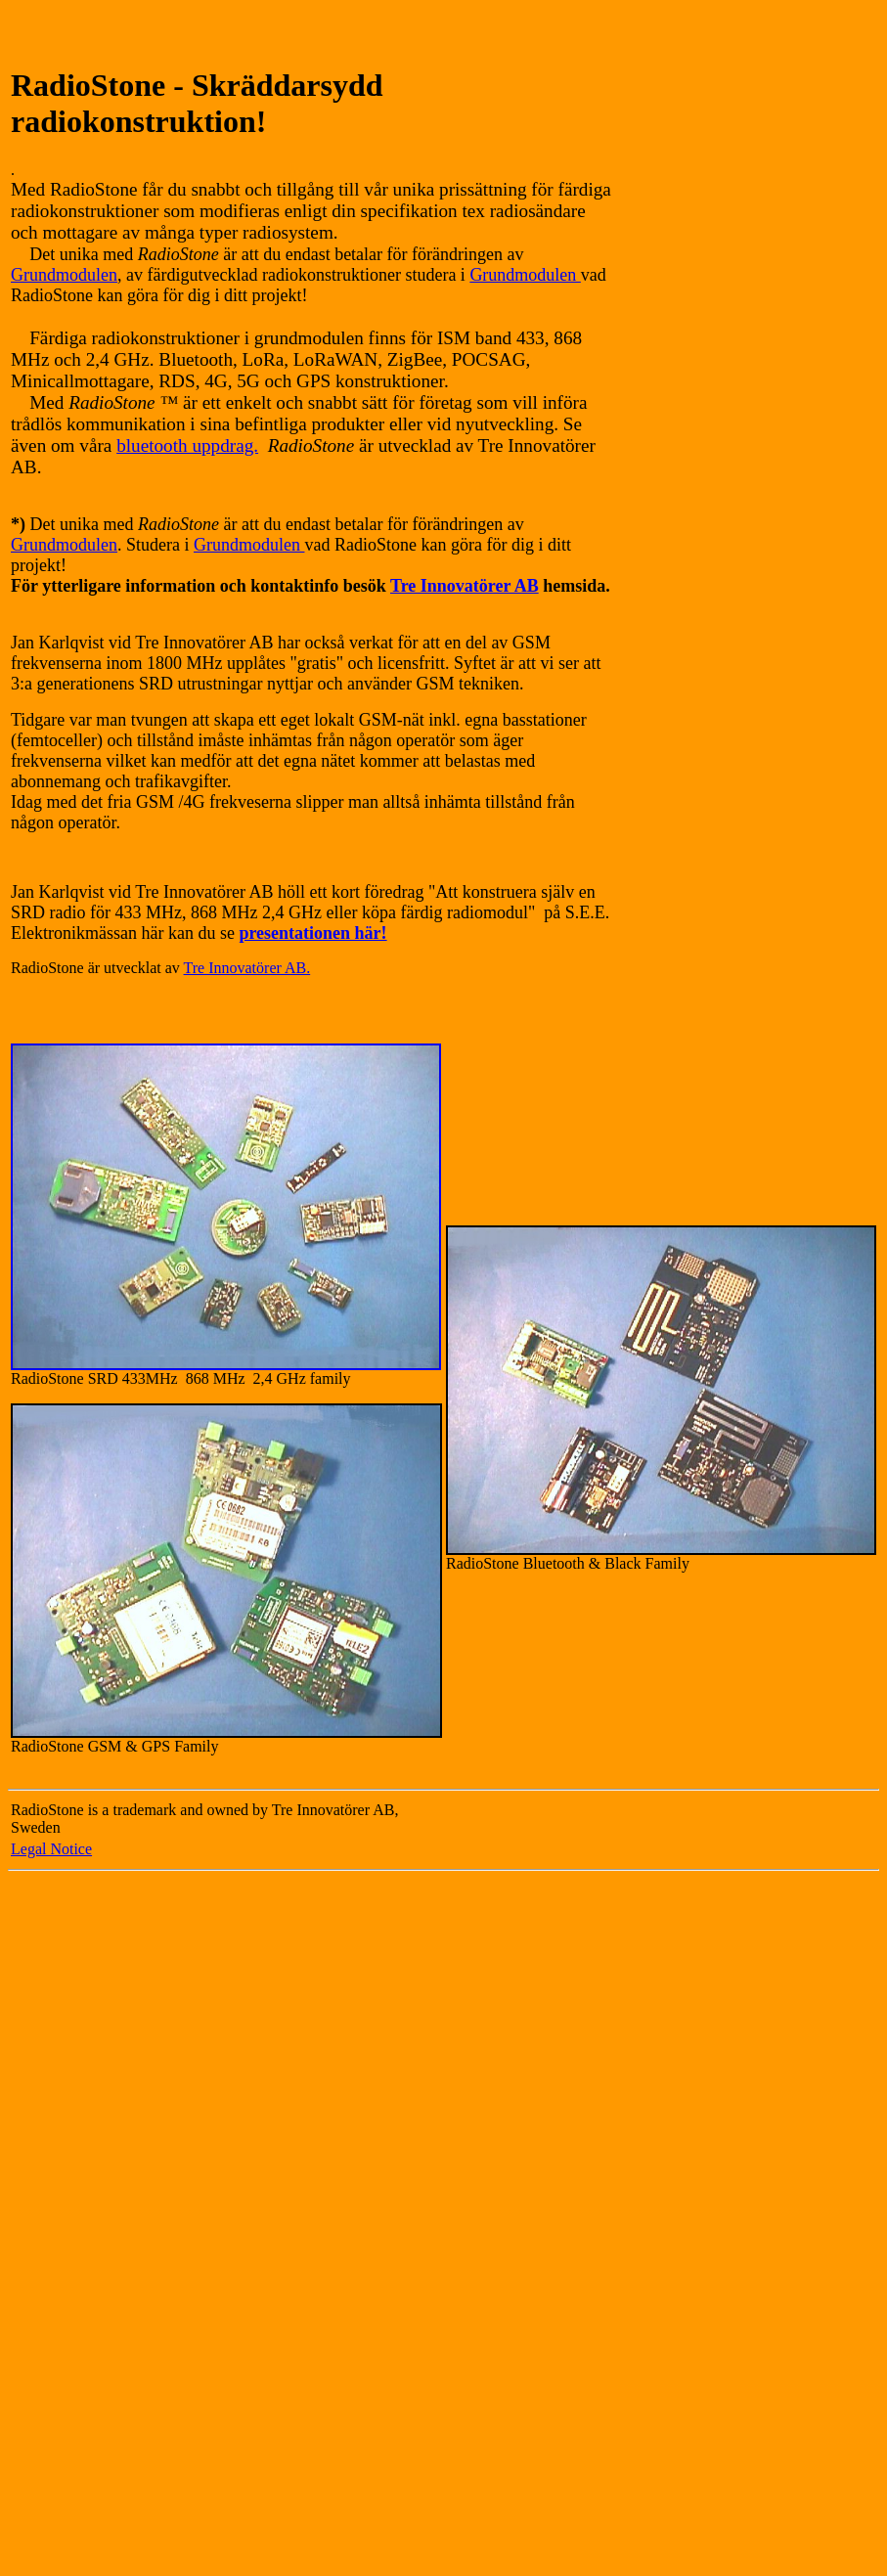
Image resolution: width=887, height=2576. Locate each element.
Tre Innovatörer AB (464, 586)
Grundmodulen (64, 275)
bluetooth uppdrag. (187, 445)
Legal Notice (51, 1849)
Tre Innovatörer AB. (247, 967)
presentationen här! (312, 933)
